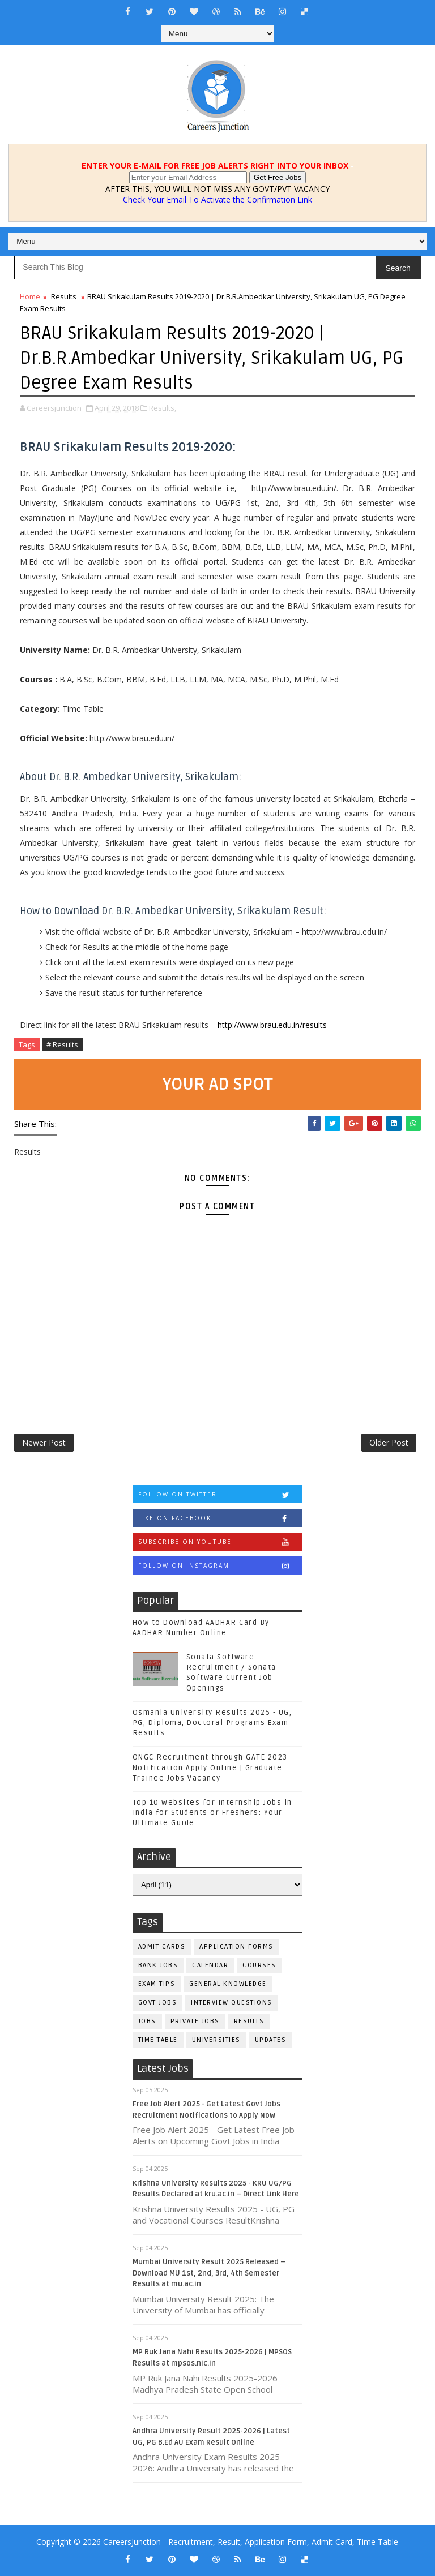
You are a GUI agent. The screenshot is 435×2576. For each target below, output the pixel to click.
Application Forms (236, 1946)
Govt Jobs (157, 2002)
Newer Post (44, 1442)
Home (30, 296)
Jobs (147, 2021)
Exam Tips (157, 1984)
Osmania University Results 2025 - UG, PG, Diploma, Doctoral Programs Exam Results (212, 1723)
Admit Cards (162, 1946)
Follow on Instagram (220, 1566)
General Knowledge (228, 1984)
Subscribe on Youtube (220, 1542)
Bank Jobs (158, 1965)
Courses (259, 1965)
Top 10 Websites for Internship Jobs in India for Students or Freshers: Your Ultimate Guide (212, 1812)
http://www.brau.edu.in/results (272, 1025)
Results (63, 296)
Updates (271, 2040)
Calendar (210, 1965)
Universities (216, 2040)
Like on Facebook (220, 1518)
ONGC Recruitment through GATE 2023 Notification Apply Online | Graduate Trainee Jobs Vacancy (210, 1767)
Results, (162, 408)
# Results (62, 1044)
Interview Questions (231, 2002)
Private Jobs (195, 2021)
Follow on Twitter (220, 1494)
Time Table (158, 2040)
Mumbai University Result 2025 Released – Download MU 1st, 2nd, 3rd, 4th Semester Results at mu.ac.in (209, 2273)
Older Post (388, 1442)
